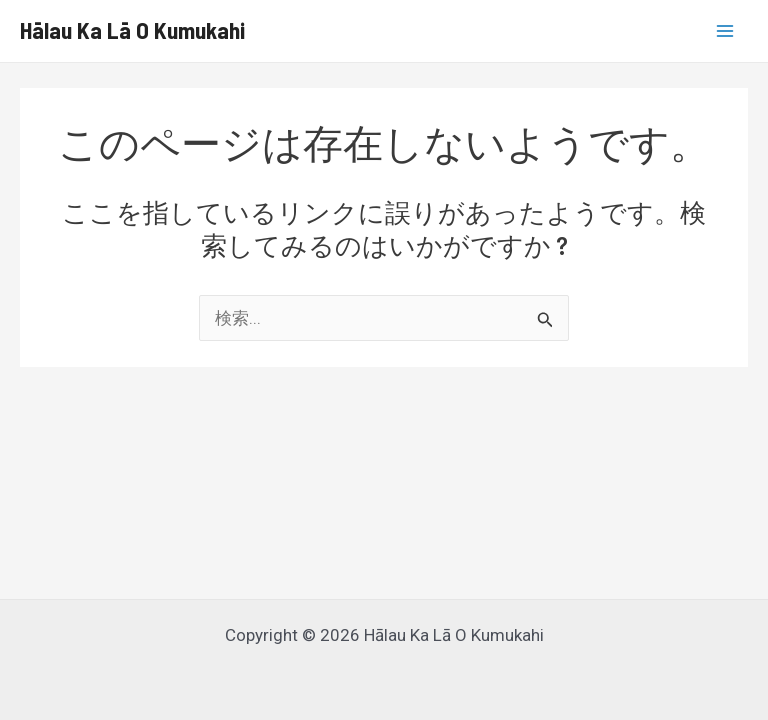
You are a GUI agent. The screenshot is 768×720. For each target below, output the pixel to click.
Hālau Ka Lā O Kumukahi (132, 30)
